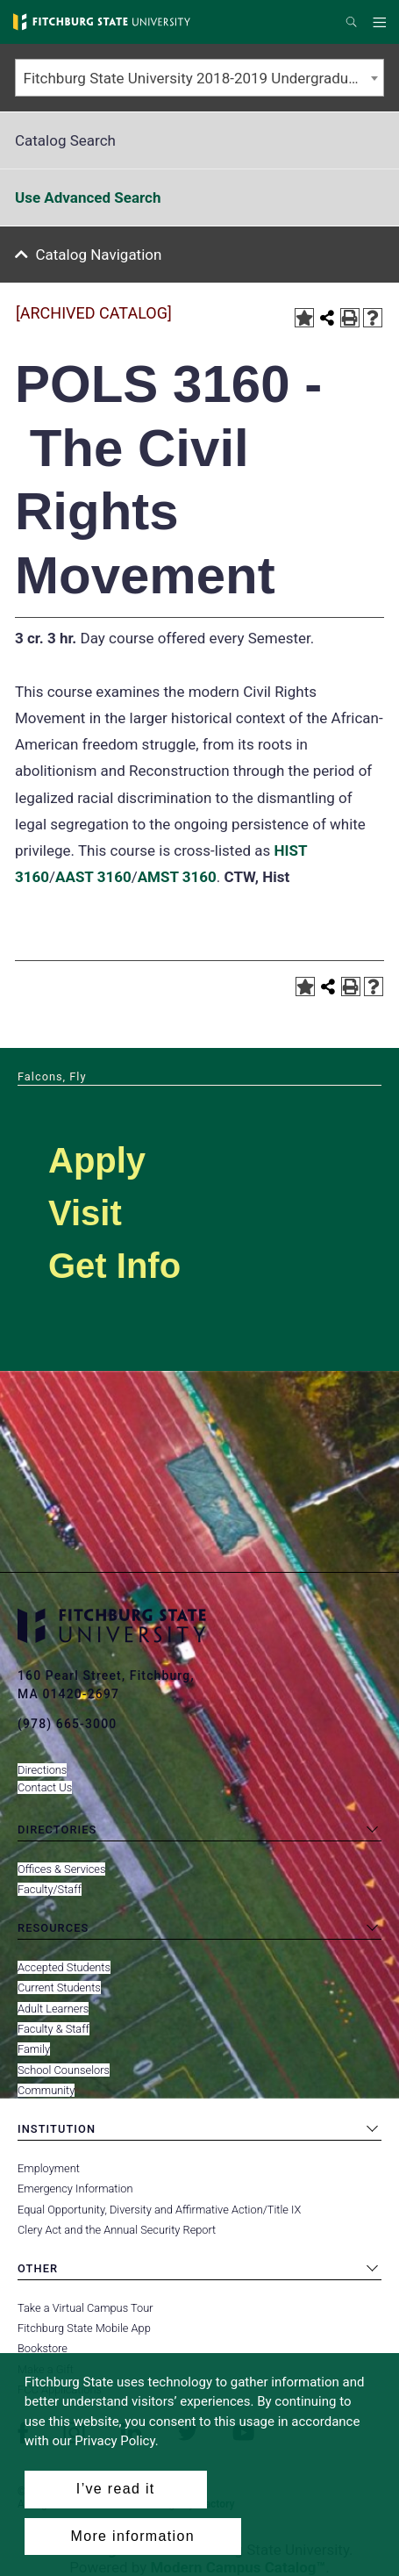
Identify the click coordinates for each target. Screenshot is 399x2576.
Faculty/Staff (50, 1889)
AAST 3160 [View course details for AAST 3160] (93, 877)
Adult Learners (53, 2008)
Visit (85, 1213)
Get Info (114, 1265)
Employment (49, 2168)
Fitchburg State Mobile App (84, 2328)
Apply (97, 1160)
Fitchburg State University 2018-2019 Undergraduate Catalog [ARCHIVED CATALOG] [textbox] (204, 78)
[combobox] (199, 78)
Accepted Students (64, 1967)
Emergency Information (75, 2188)
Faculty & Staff (53, 2028)
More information (133, 2536)
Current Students (59, 1987)
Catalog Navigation (99, 254)
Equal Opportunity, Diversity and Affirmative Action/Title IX (159, 2209)
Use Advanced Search (87, 197)
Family (34, 2049)
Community (46, 2090)
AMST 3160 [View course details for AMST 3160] (177, 877)
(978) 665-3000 (67, 1724)
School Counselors (64, 2070)
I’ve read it (115, 2488)
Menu (382, 22)
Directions (42, 1769)
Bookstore (43, 2348)
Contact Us (45, 1787)
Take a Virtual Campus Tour (85, 2307)
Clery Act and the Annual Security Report (117, 2229)
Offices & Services (61, 1869)
